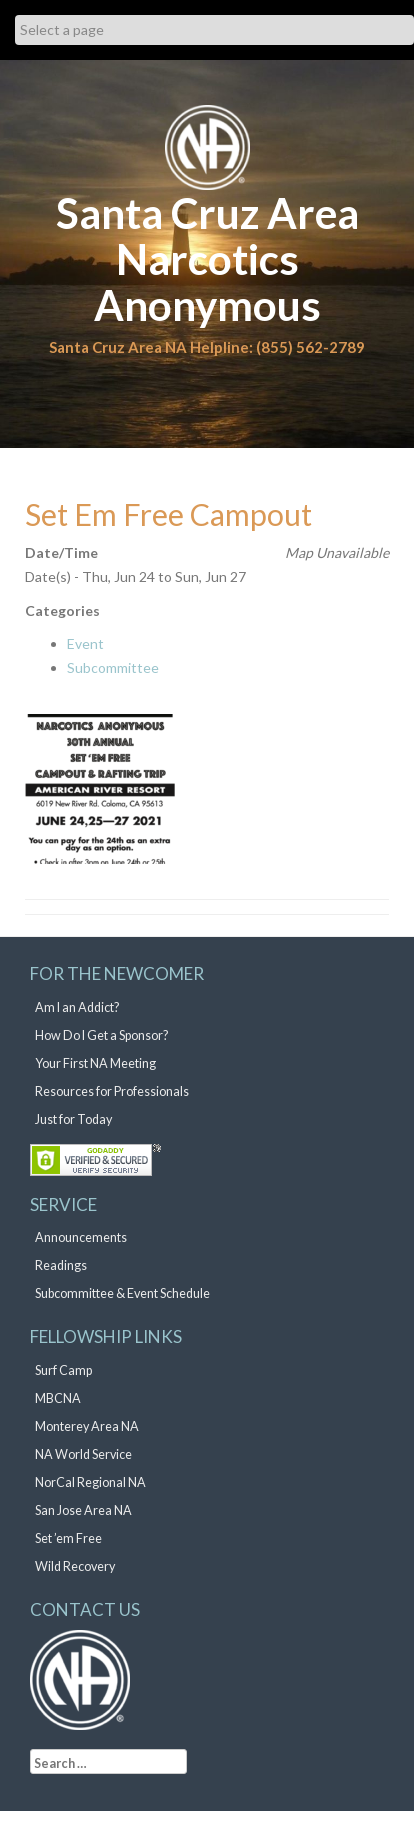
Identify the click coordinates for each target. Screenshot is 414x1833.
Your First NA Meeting (95, 1063)
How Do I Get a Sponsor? (101, 1035)
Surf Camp (63, 1370)
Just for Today (73, 1119)
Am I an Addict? (77, 1007)
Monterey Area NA (87, 1426)
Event (85, 643)
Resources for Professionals (112, 1091)
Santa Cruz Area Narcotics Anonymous (207, 259)
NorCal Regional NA (90, 1482)
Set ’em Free (68, 1538)
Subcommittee (113, 667)
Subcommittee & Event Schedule (122, 1293)
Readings (61, 1265)
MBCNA (58, 1398)
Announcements (81, 1237)
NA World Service (83, 1454)
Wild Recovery (75, 1566)
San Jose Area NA (83, 1510)
